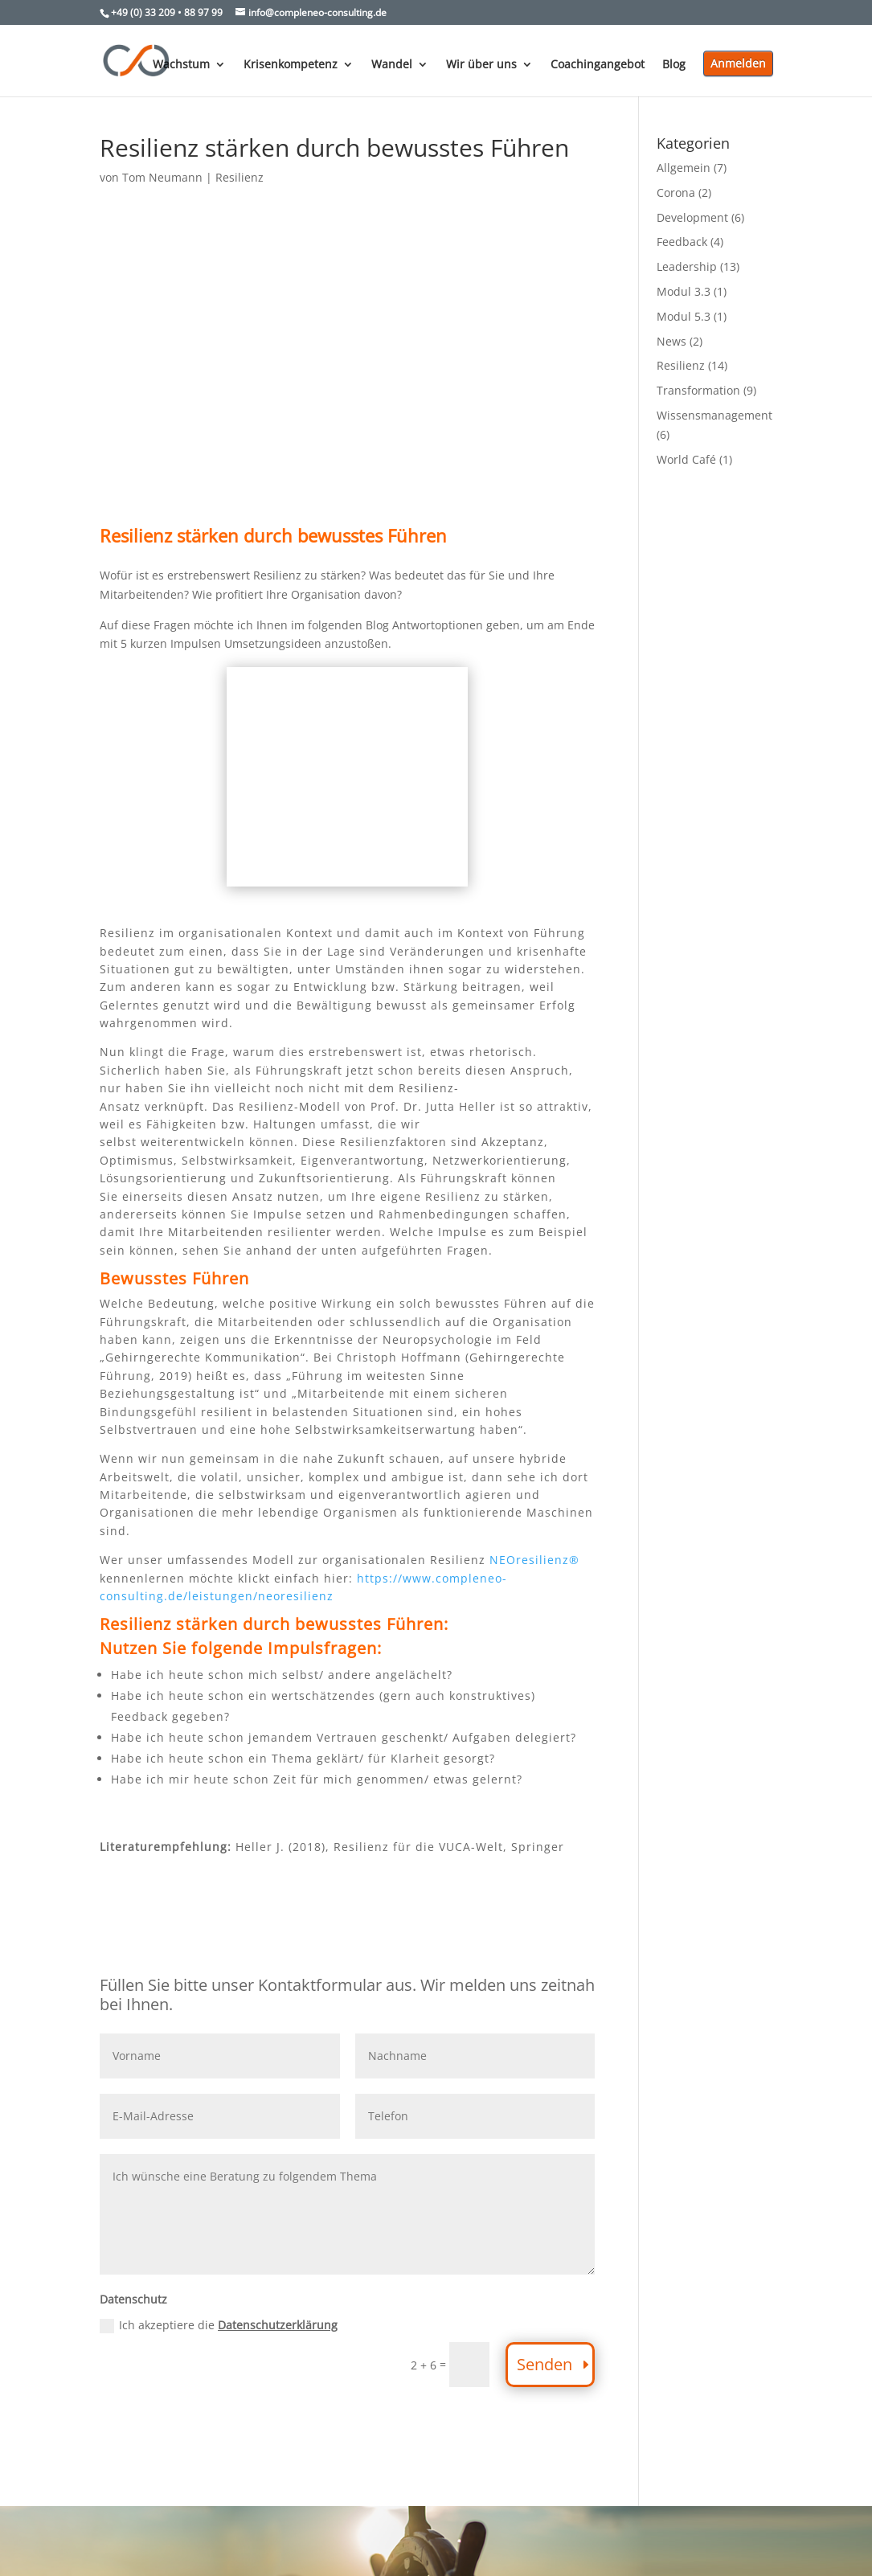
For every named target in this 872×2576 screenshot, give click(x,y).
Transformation (698, 390)
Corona (676, 192)
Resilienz (239, 177)
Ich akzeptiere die (219, 2325)
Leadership (687, 266)
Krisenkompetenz (291, 65)
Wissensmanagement (714, 415)
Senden (544, 2364)
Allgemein (683, 167)
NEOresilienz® (534, 1559)
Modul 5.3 (683, 316)
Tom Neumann (162, 177)
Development (692, 217)
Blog (674, 65)
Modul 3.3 (683, 291)
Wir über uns (481, 65)
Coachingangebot (598, 65)
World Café (686, 459)
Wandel (391, 65)
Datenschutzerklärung (278, 2324)
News (671, 341)
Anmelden (738, 63)
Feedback (682, 241)
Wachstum (181, 65)
